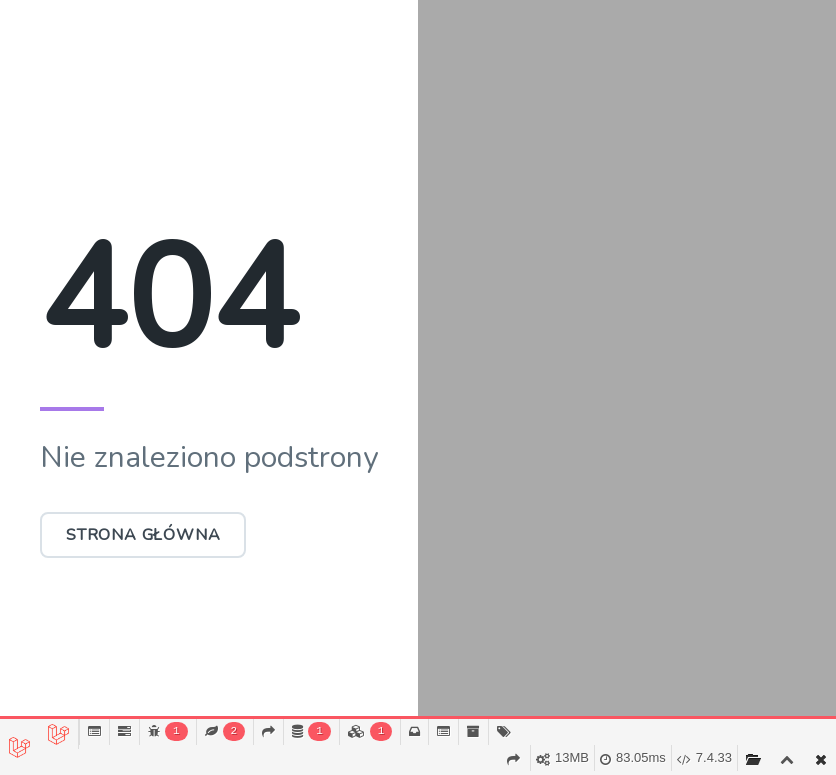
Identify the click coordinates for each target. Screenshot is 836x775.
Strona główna (143, 535)
